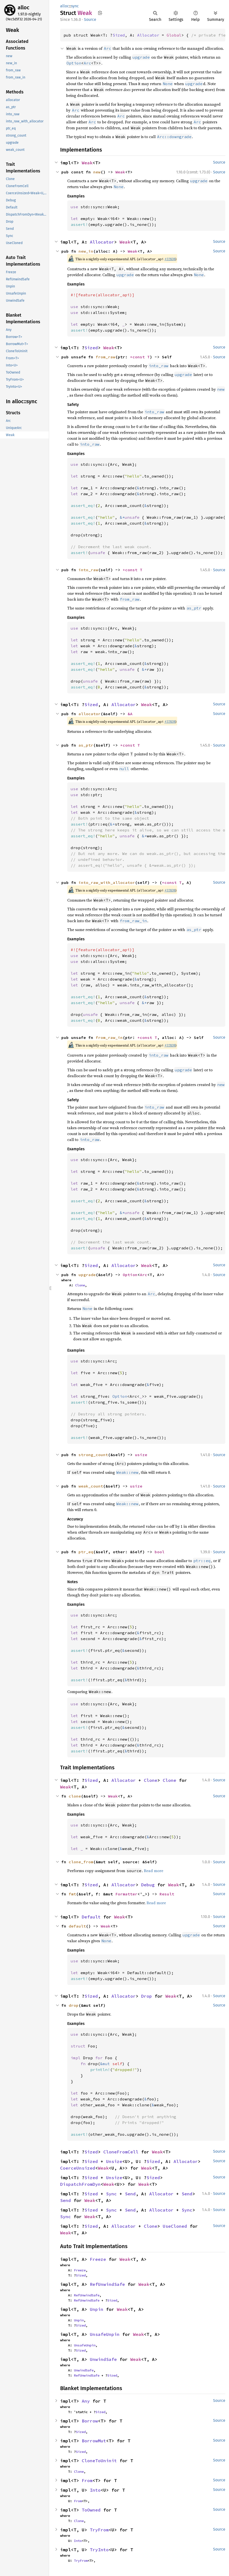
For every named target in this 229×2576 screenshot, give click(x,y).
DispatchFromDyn (80, 2184)
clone (75, 1796)
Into (95, 2490)
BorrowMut (94, 2441)
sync (75, 6)
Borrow (90, 2421)
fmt (72, 1893)
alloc (23, 7)
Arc (87, 63)
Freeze (98, 2259)
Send (130, 2194)
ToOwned (91, 2510)
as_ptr (86, 745)
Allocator (148, 35)
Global (174, 35)
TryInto (99, 2549)
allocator (90, 713)
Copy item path (100, 13)
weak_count (91, 1486)
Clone (80, 1285)
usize (141, 1454)
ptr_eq (86, 1551)
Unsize (114, 2161)
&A (130, 713)
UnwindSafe (103, 2359)
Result (167, 1893)
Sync (111, 2194)
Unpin (96, 2309)
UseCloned (175, 2226)
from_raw (105, 356)
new (97, 171)
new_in (86, 251)
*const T (140, 356)
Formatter (126, 1893)
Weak (87, 163)
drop (74, 2005)
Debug (148, 1885)
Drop (146, 1996)
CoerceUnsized (77, 2168)
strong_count (93, 1454)
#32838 (169, 259)
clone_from (81, 1861)
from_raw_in (109, 1037)
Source (90, 19)
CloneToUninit (99, 2460)
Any (86, 2401)
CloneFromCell (120, 2152)
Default (91, 1917)
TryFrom (99, 2530)
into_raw (88, 569)
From (87, 2480)
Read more (153, 1870)
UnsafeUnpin (105, 2334)
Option (74, 63)
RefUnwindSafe (107, 2284)
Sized (119, 35)
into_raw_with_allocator (107, 882)
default (77, 1926)
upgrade (87, 1274)
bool (159, 1551)
